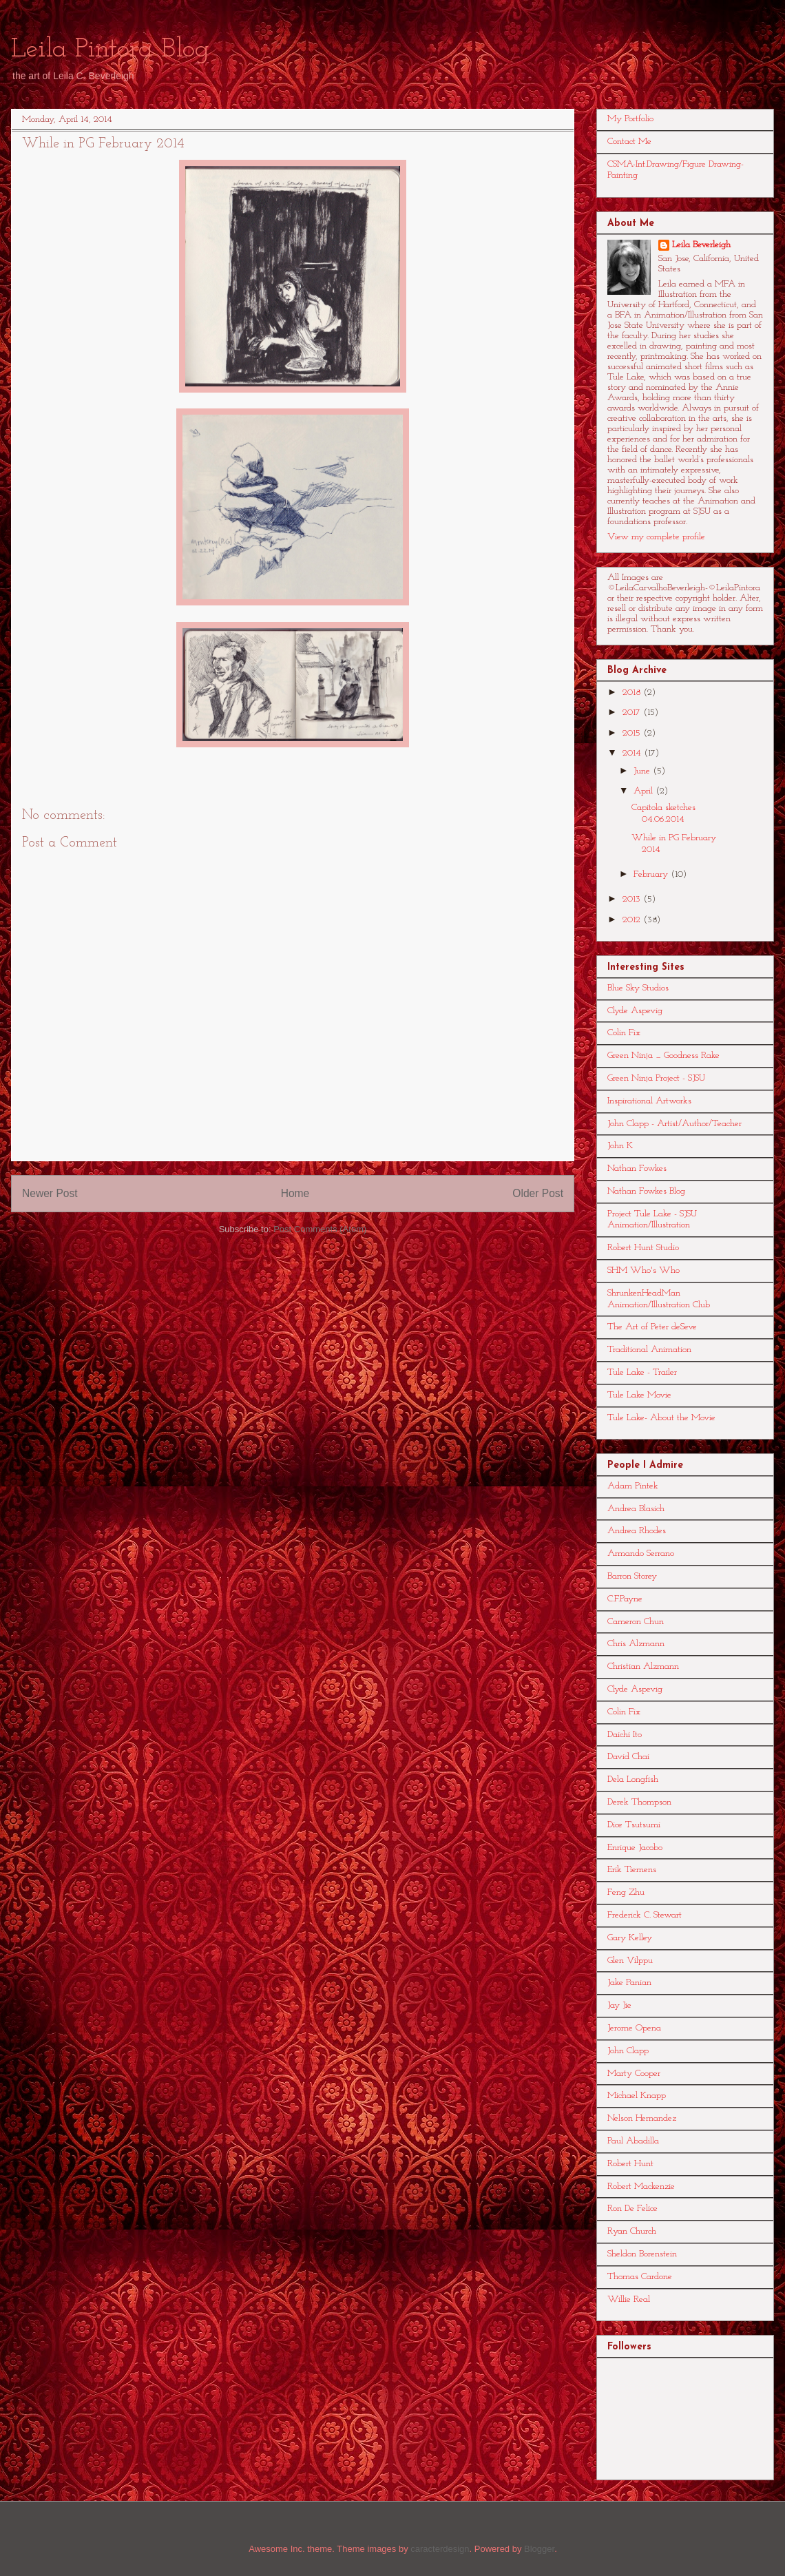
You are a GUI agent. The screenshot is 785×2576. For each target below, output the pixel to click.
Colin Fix (623, 1033)
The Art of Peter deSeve (652, 1327)
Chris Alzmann (635, 1644)
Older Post (537, 1193)
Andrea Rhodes (636, 1531)
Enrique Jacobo (634, 1847)
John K (620, 1146)
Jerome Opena (634, 2028)
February (652, 874)
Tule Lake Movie (639, 1395)
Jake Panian (629, 1982)
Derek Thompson (639, 1802)
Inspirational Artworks (649, 1101)
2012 (632, 920)
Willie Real (628, 2299)
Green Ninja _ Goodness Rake (663, 1055)
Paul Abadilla (633, 2141)
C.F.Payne (624, 1599)
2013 (632, 899)
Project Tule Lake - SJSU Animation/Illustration (652, 1220)
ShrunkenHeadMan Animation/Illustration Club (658, 1299)
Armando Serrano (640, 1553)
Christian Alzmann (643, 1666)
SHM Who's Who (643, 1270)
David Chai (628, 1757)
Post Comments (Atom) (319, 1229)
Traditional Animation (649, 1349)
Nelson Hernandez (641, 2118)
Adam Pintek (632, 1486)
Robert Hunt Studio (643, 1248)
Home (295, 1193)
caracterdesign (439, 2549)
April (645, 791)
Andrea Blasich (635, 1509)
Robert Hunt (630, 2164)
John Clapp (628, 2051)
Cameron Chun (635, 1622)
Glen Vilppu (630, 1960)
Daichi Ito (624, 1735)
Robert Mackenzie (641, 2186)
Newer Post (50, 1193)
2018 (632, 692)
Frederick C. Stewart (644, 1915)
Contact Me (629, 141)
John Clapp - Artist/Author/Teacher (674, 1124)
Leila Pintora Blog (110, 49)
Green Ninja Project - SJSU (656, 1078)
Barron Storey (632, 1576)
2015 (632, 733)
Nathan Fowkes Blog (646, 1191)
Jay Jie (619, 2005)
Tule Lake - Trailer (642, 1372)
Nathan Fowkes (637, 1168)
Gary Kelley (629, 1938)
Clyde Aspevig (634, 1011)
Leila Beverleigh (701, 245)
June (643, 771)
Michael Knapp (636, 2095)
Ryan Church (631, 2231)
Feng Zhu (626, 1892)
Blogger (539, 2549)
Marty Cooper (633, 2073)
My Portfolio (630, 119)
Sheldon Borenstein (642, 2254)
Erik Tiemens (631, 1870)
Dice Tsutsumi (633, 1825)
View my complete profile (656, 537)
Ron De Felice (632, 2208)
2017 (632, 712)
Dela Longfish (632, 1779)
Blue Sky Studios (638, 988)
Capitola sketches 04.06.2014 (663, 813)
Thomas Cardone (639, 2277)
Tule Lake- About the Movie (661, 1418)
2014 (633, 753)
